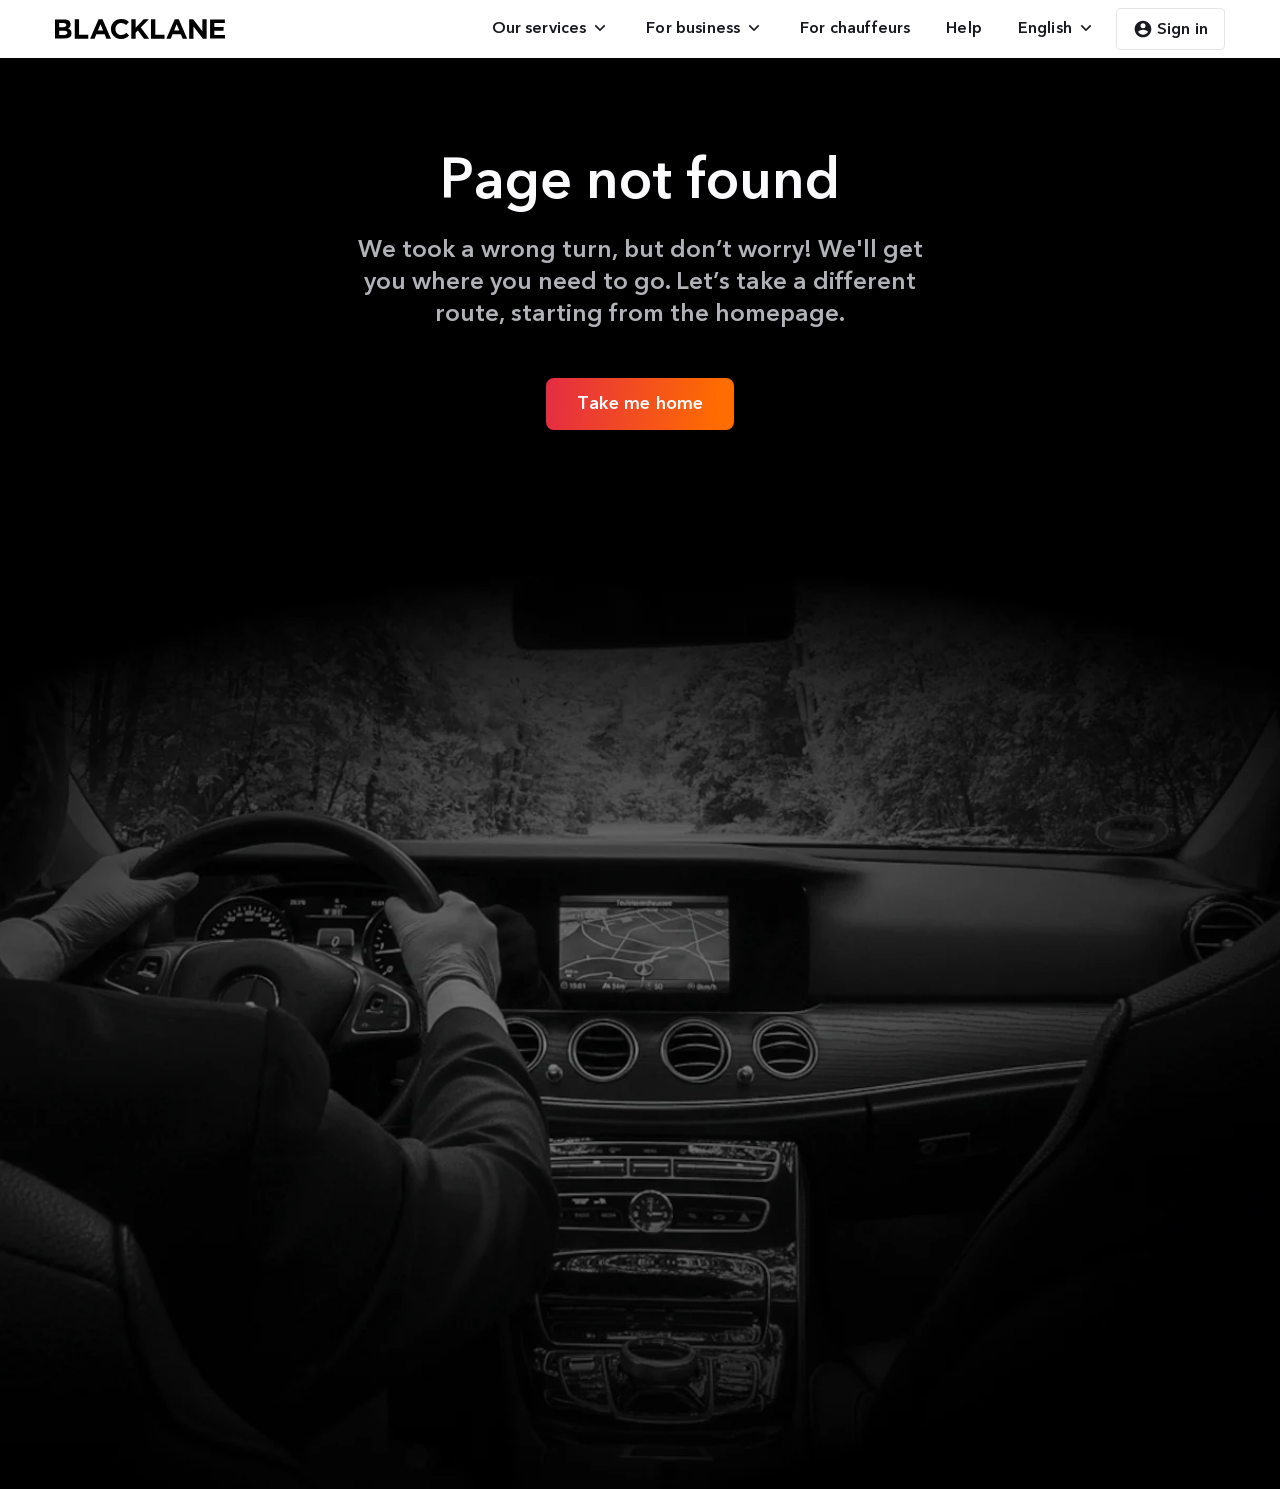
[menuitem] (551, 28)
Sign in (1170, 29)
